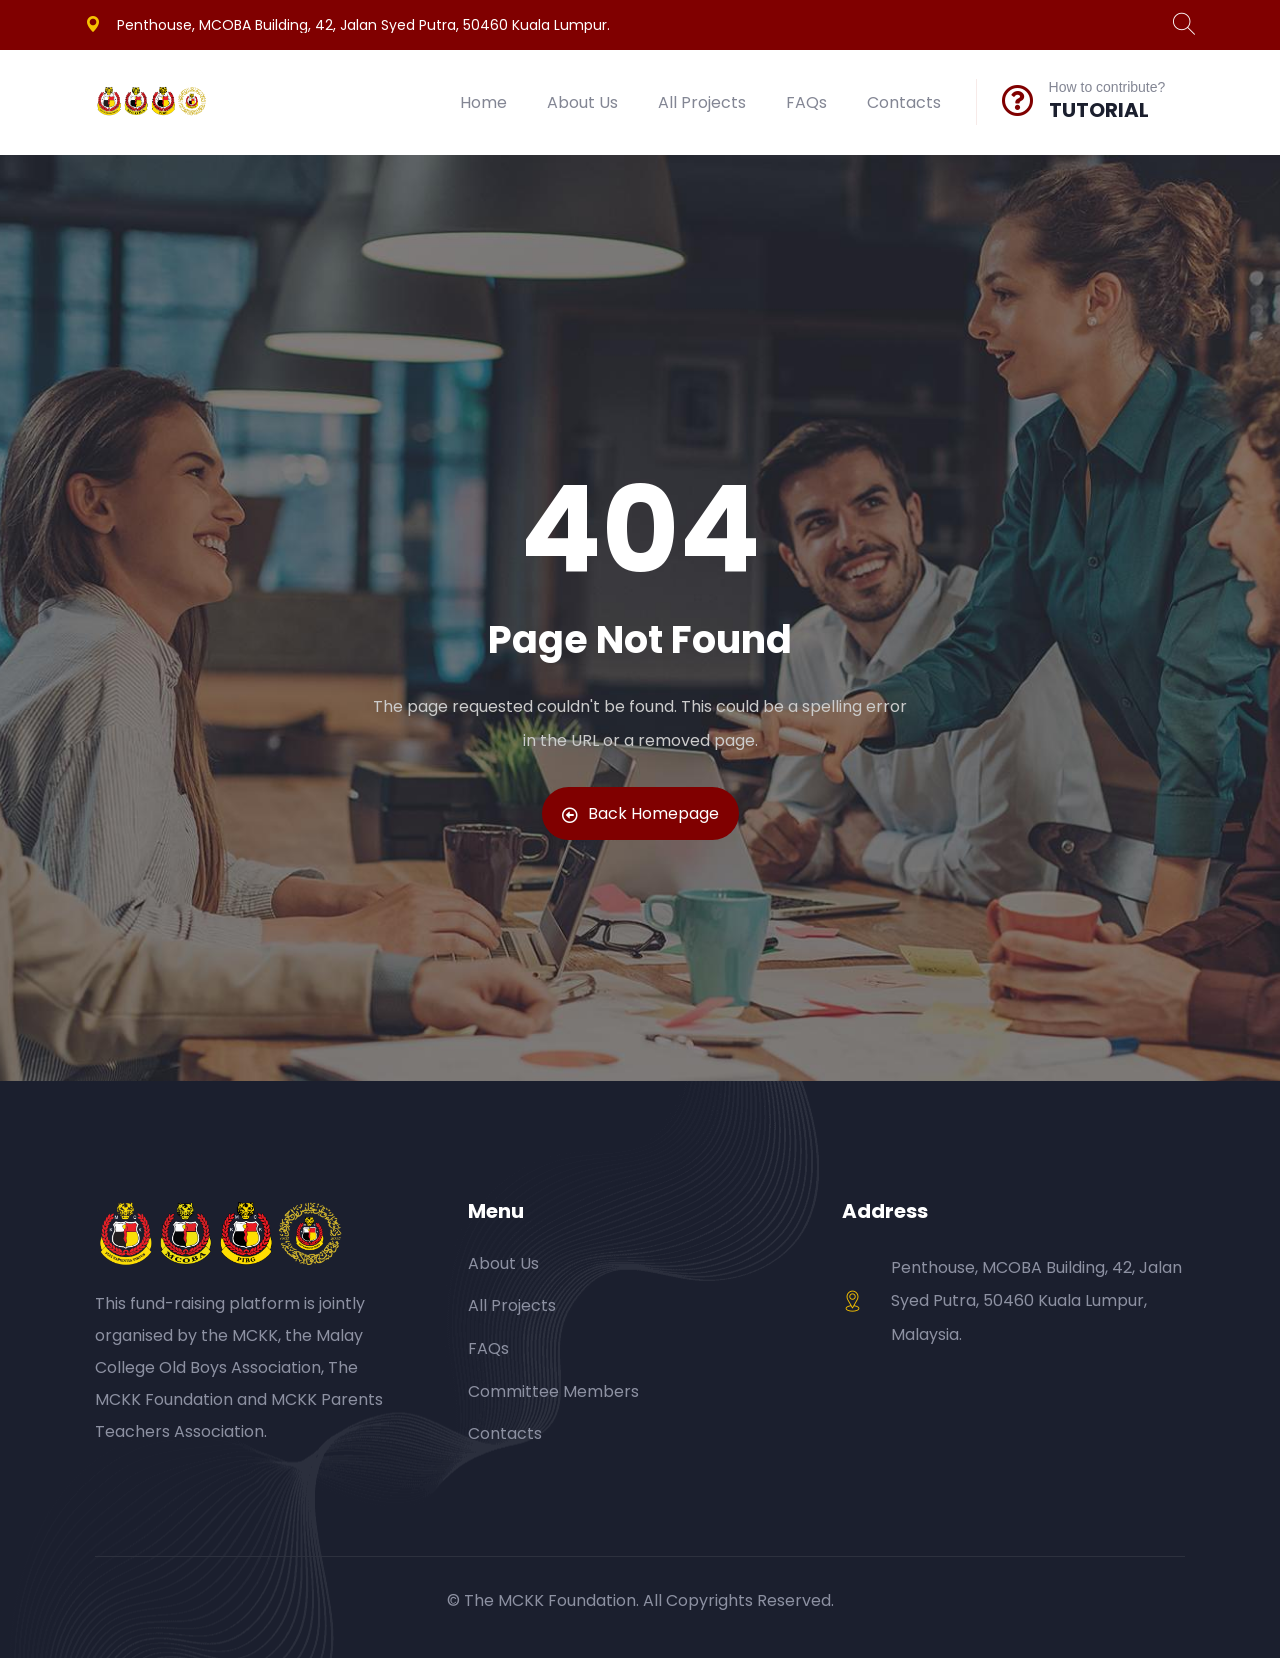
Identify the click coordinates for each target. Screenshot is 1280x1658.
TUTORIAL (1099, 110)
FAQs (806, 102)
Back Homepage (640, 813)
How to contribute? (1107, 87)
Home (483, 102)
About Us (582, 102)
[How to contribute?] (1018, 100)
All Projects (702, 102)
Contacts (904, 102)
